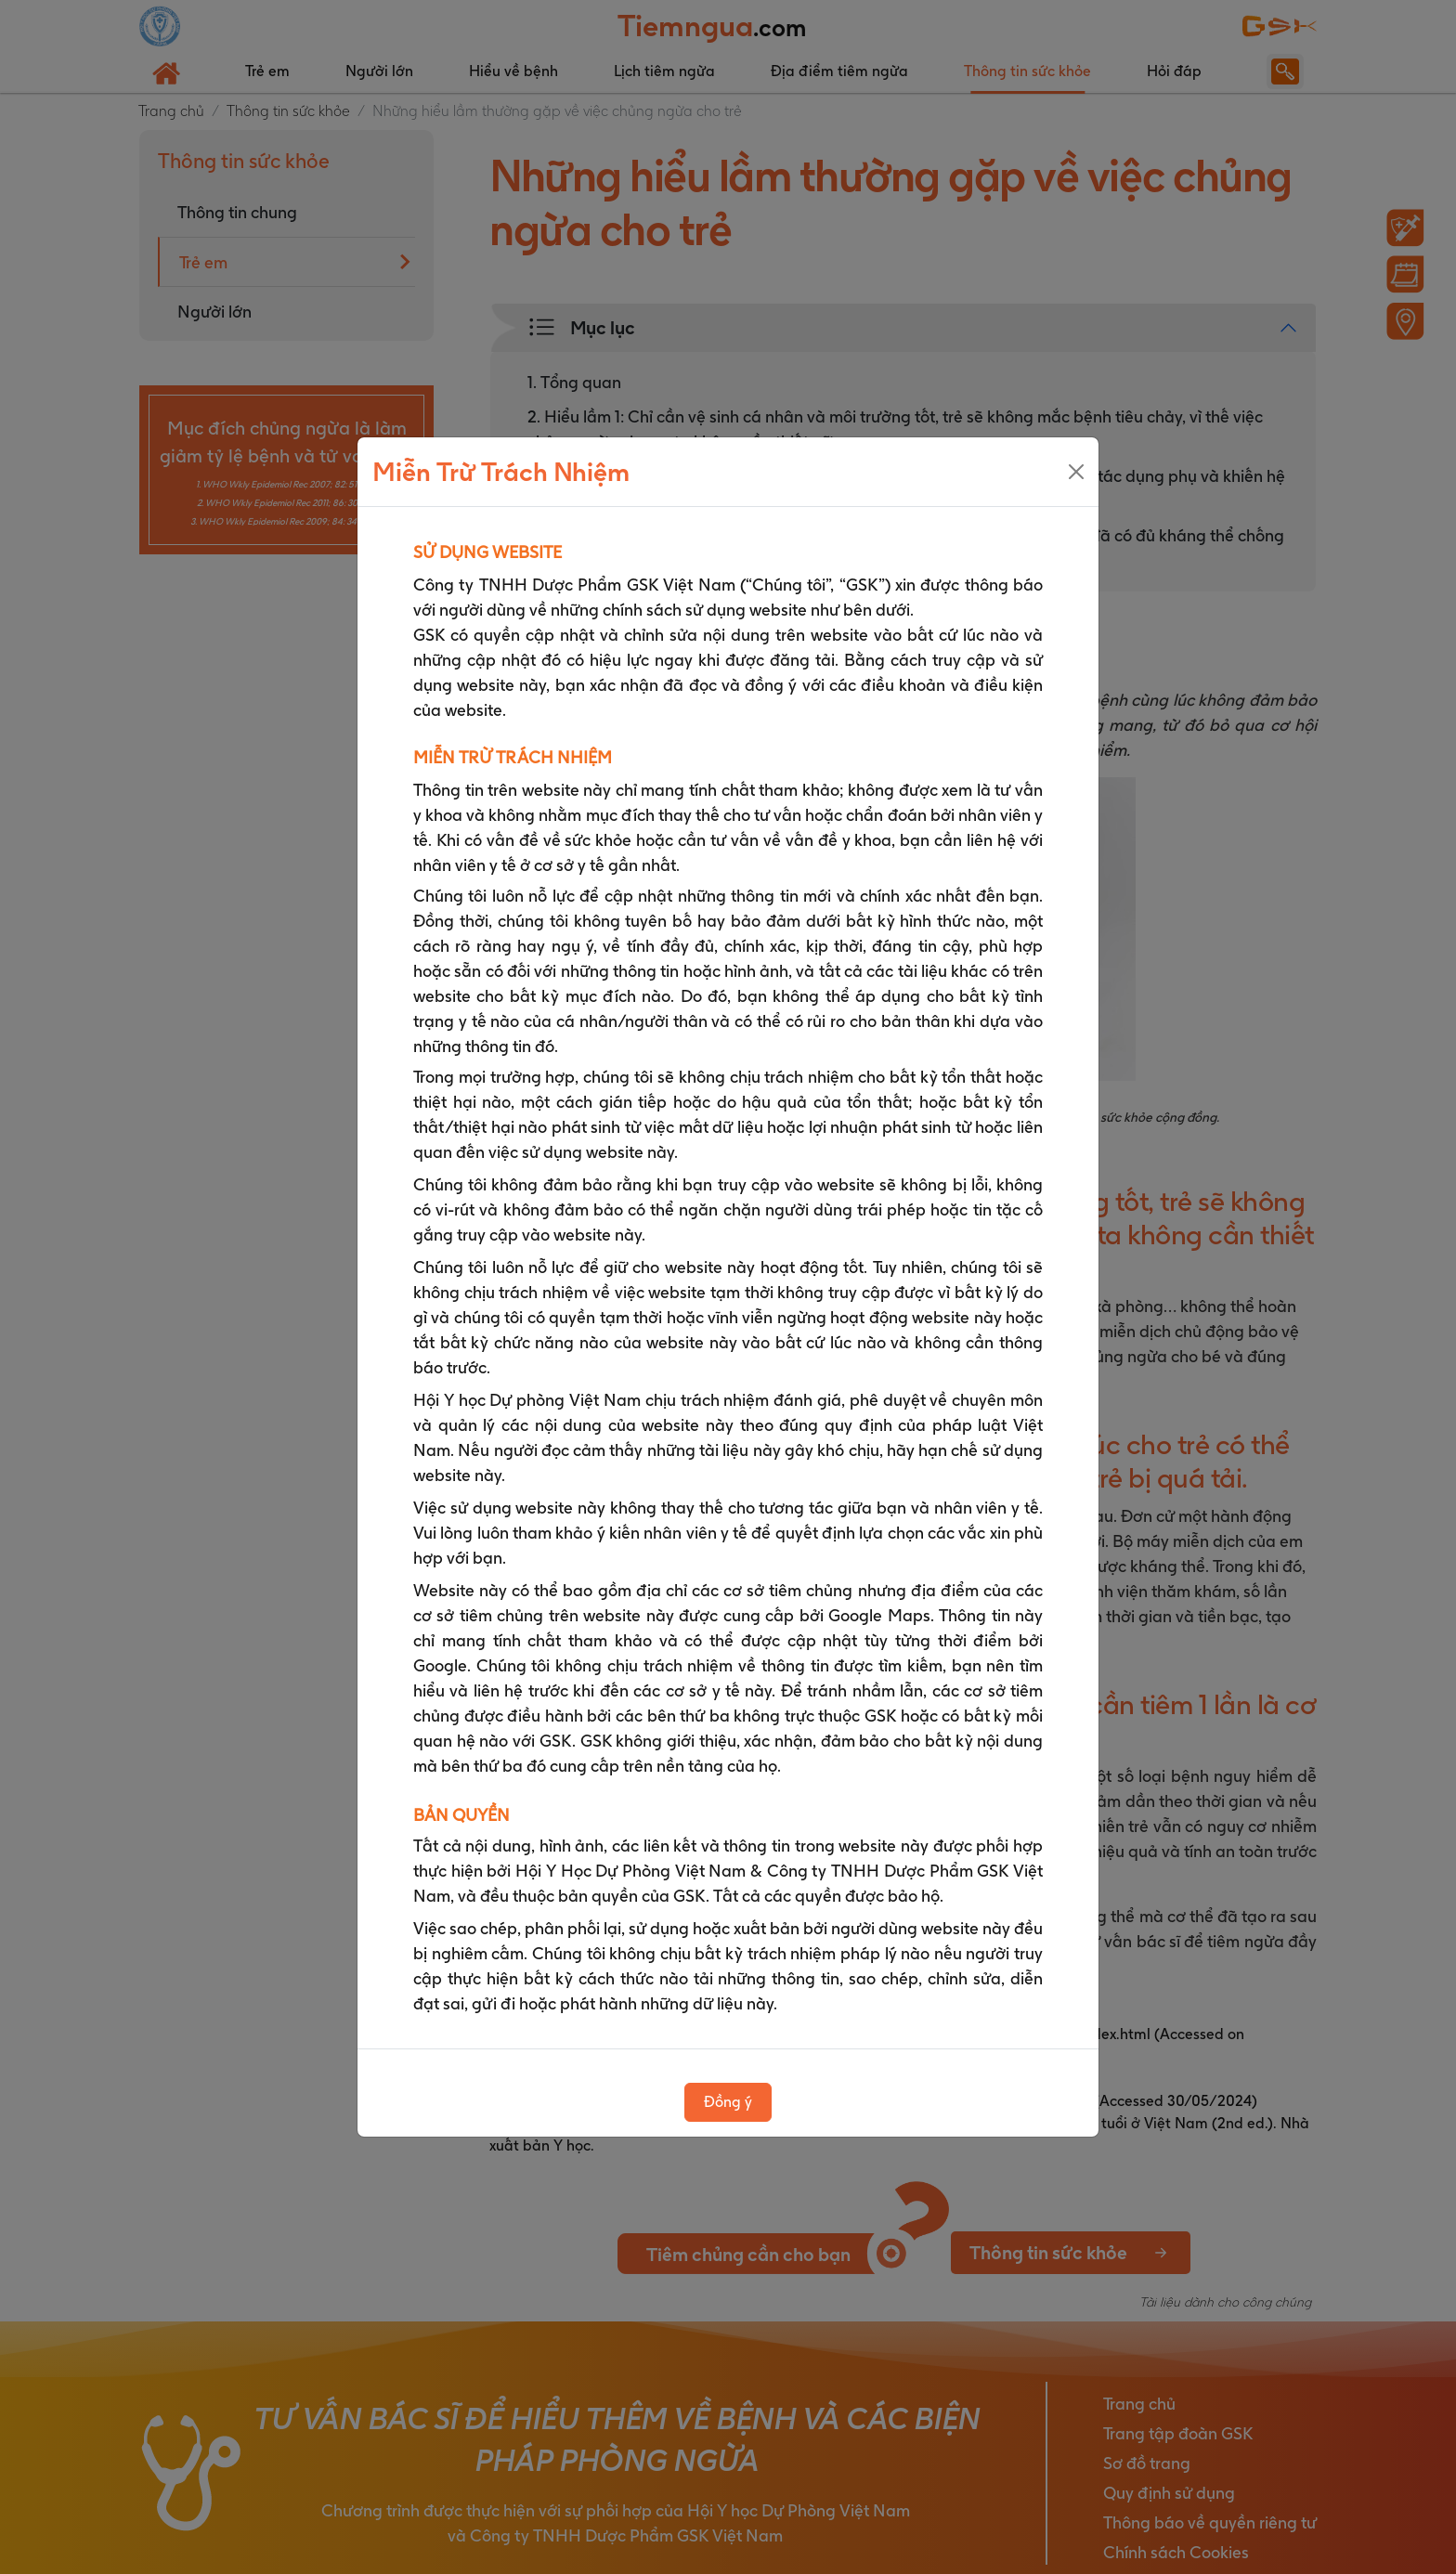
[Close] (1076, 472)
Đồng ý (728, 2102)
